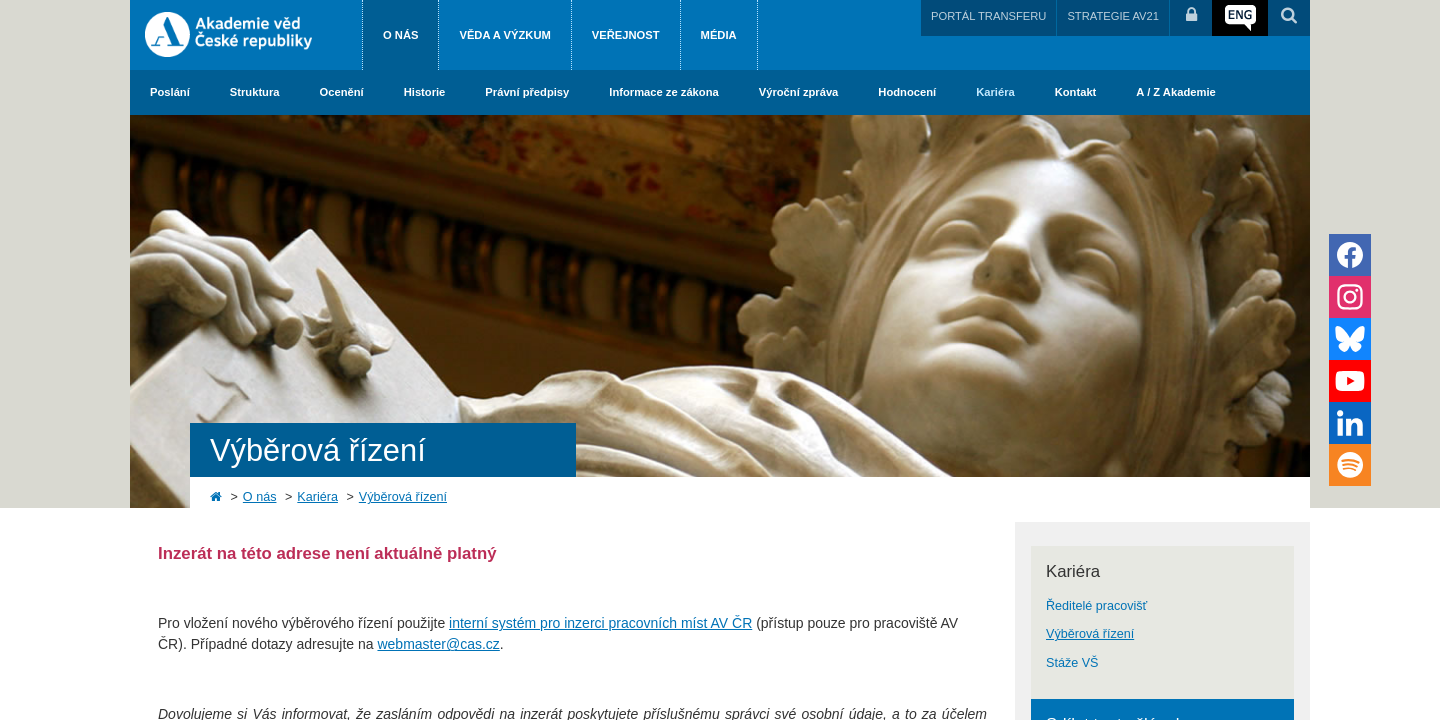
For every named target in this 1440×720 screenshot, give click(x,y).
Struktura (255, 92)
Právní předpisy (527, 92)
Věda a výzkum (504, 35)
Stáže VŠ (1072, 663)
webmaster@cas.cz (438, 644)
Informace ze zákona (663, 92)
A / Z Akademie (1175, 92)
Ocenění (342, 92)
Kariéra (995, 92)
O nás (400, 35)
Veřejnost (626, 35)
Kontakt (1076, 92)
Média (719, 35)
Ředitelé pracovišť (1096, 606)
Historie (425, 92)
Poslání (170, 92)
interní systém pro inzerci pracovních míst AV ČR (600, 623)
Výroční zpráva (799, 92)
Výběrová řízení (403, 497)
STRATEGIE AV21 (1113, 16)
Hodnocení (907, 92)
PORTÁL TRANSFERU (988, 16)
